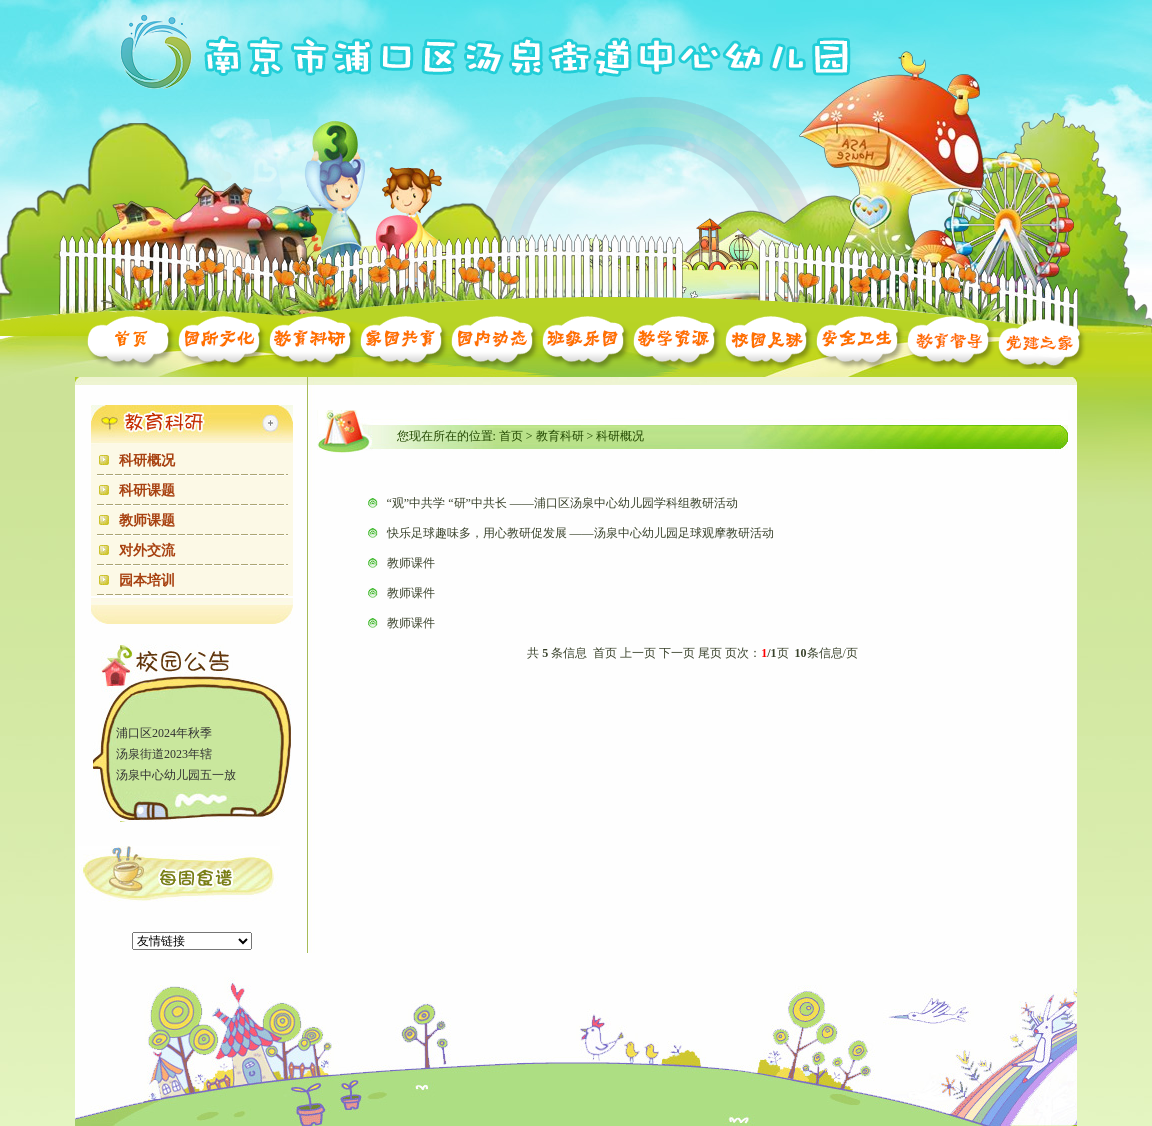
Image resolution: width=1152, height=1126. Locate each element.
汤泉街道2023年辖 (164, 755)
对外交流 (147, 550)
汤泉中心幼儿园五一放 (176, 776)
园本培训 (147, 580)
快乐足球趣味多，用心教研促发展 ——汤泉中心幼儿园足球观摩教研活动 (580, 533)
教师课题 (147, 520)
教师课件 (411, 563)
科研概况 (147, 460)
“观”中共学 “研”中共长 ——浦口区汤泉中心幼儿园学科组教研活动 (562, 503)
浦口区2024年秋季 (164, 734)
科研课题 (147, 490)
